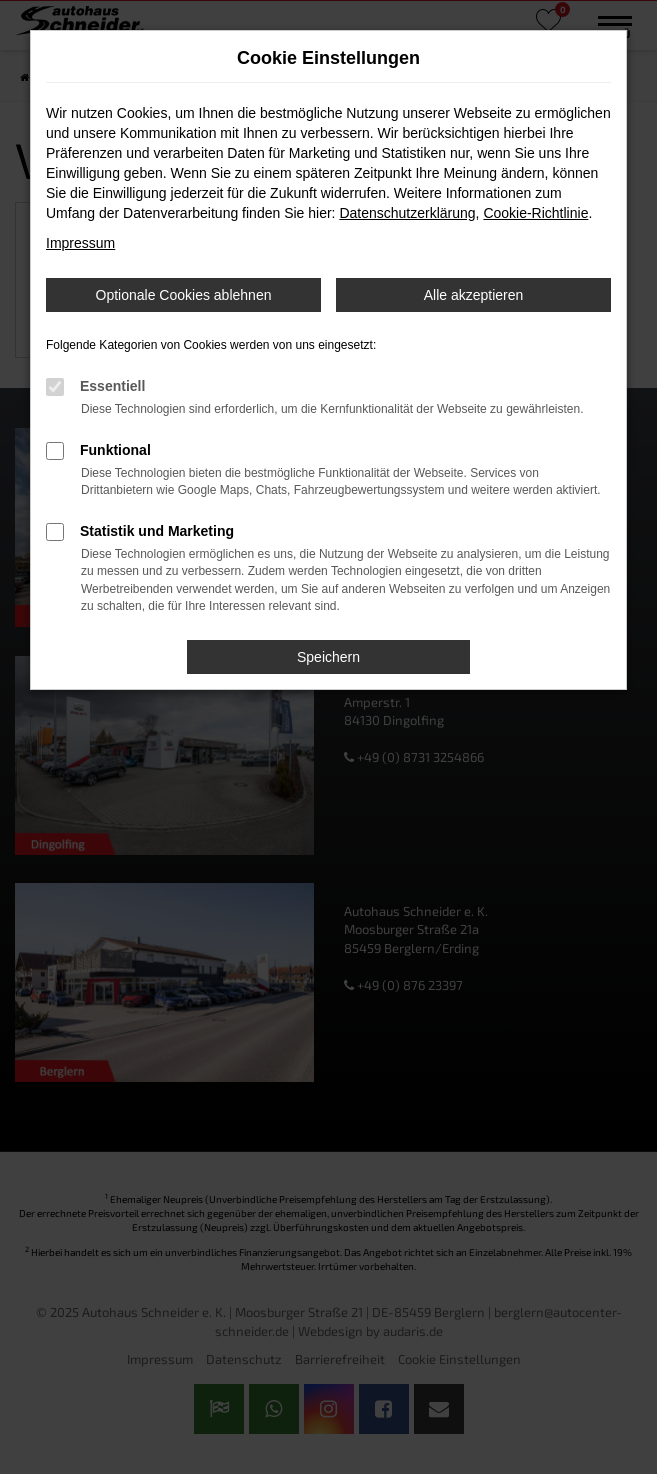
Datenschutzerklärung (407, 213)
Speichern (328, 657)
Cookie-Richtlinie (535, 213)
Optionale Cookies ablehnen (184, 295)
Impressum (80, 243)
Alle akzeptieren (474, 295)
